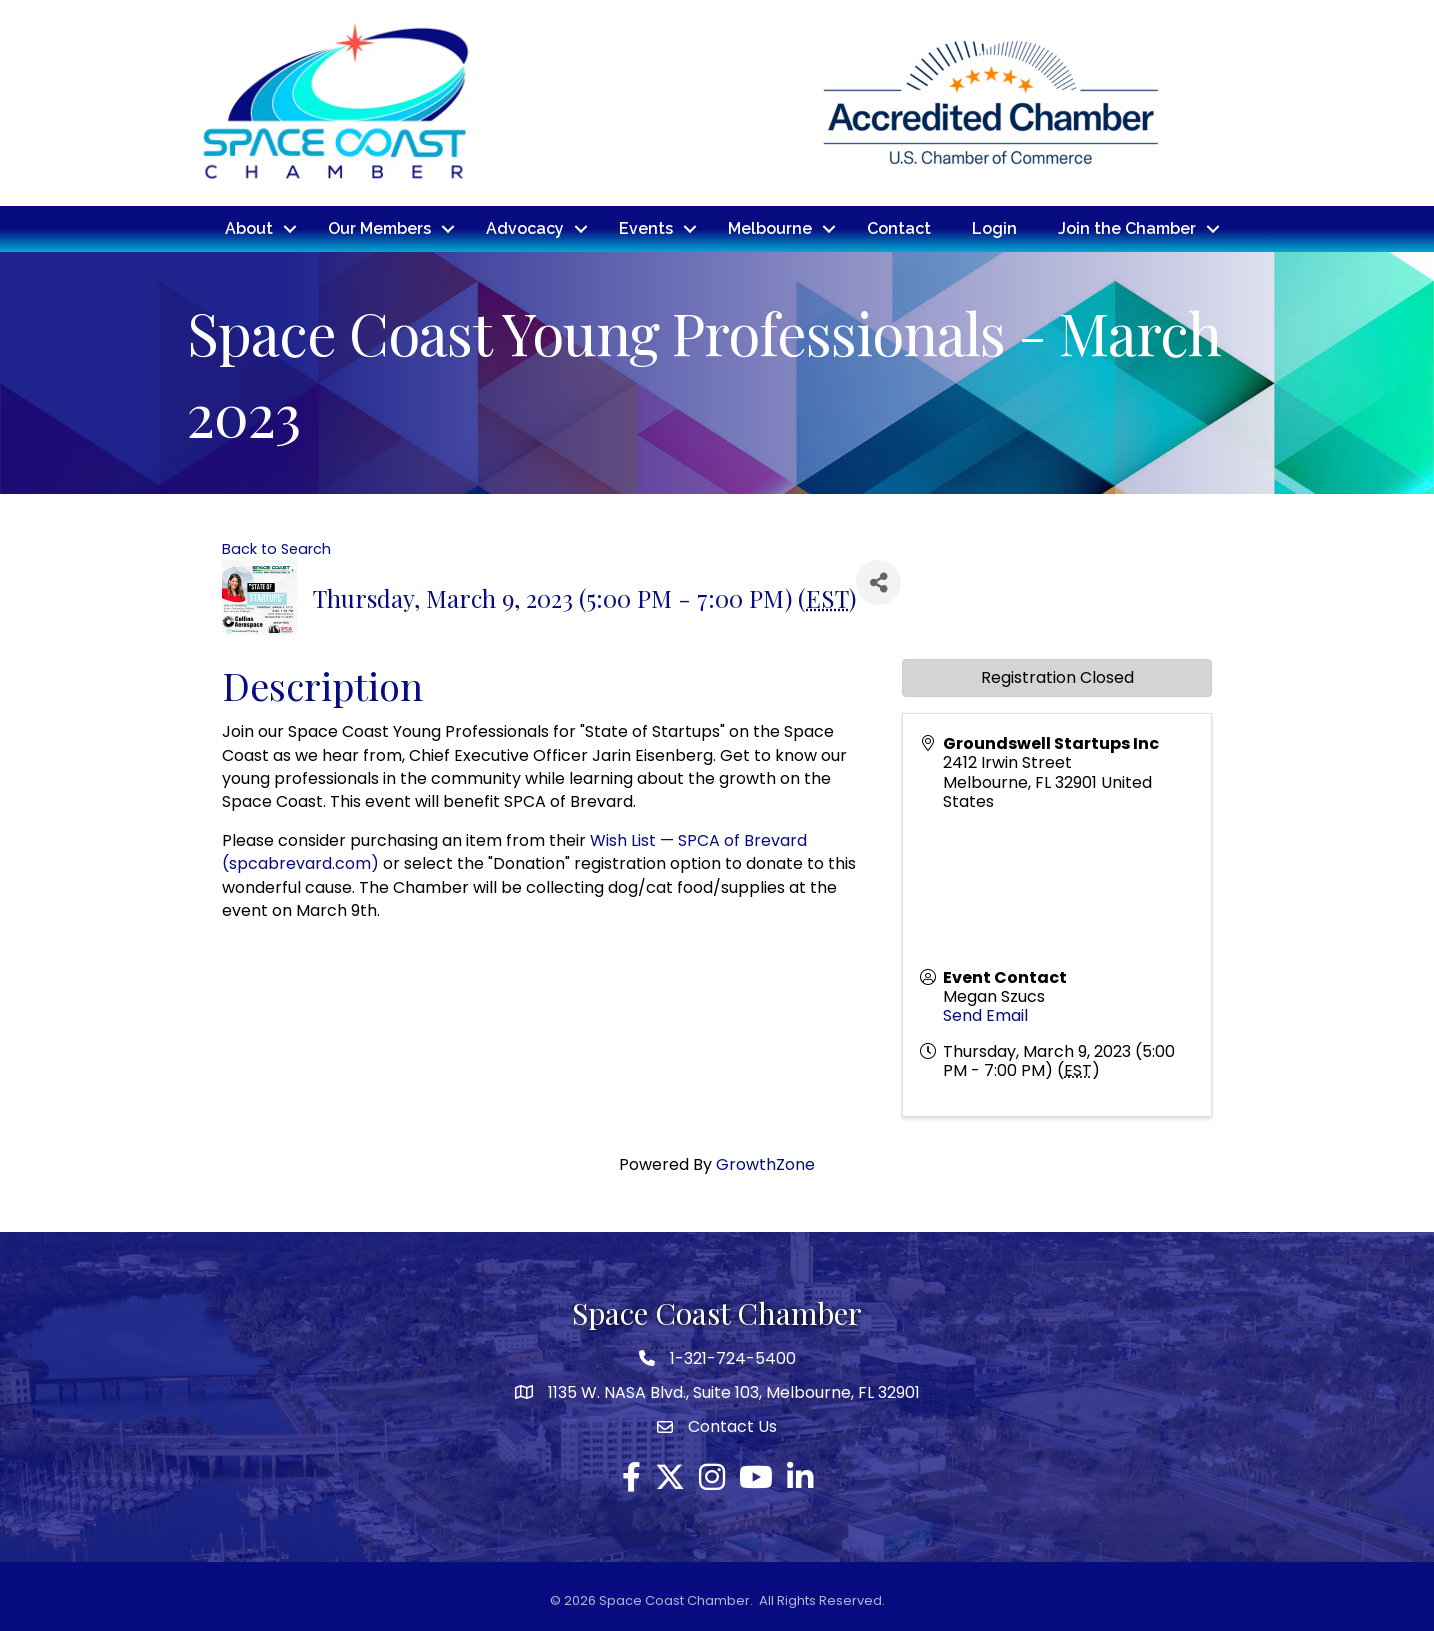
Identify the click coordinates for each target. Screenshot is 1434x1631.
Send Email (985, 1015)
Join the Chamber (1127, 228)
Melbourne (770, 228)
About (249, 228)
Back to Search (276, 549)
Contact (899, 228)
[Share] (878, 582)
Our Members (379, 228)
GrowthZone (765, 1164)
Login (994, 228)
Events (646, 228)
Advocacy (525, 228)
